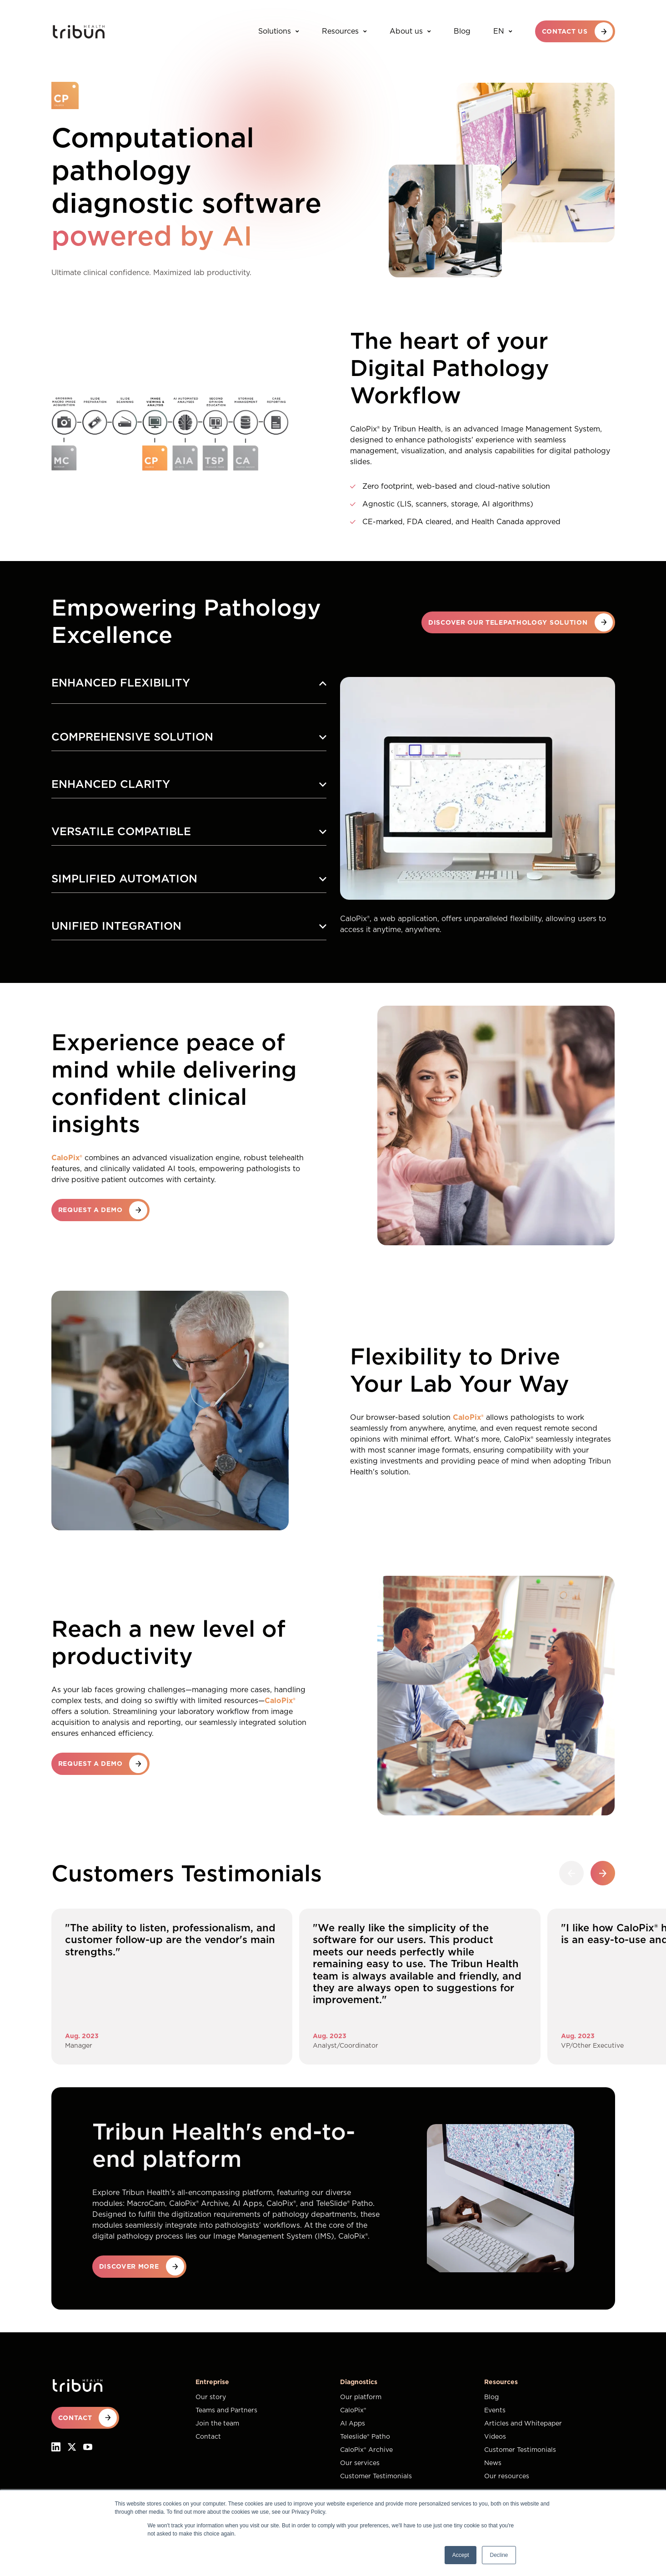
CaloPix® (353, 2410)
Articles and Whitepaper (523, 2424)
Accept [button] (460, 2555)
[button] (603, 1873)
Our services (360, 2463)
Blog (462, 31)
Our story (210, 2397)
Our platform (360, 2397)
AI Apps (352, 2424)
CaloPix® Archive (366, 2450)
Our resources (506, 2476)
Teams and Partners (226, 2410)
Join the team (217, 2424)
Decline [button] (499, 2555)
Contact (208, 2437)
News (492, 2463)
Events (495, 2410)
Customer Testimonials (376, 2476)
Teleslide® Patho (365, 2437)
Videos (495, 2437)
